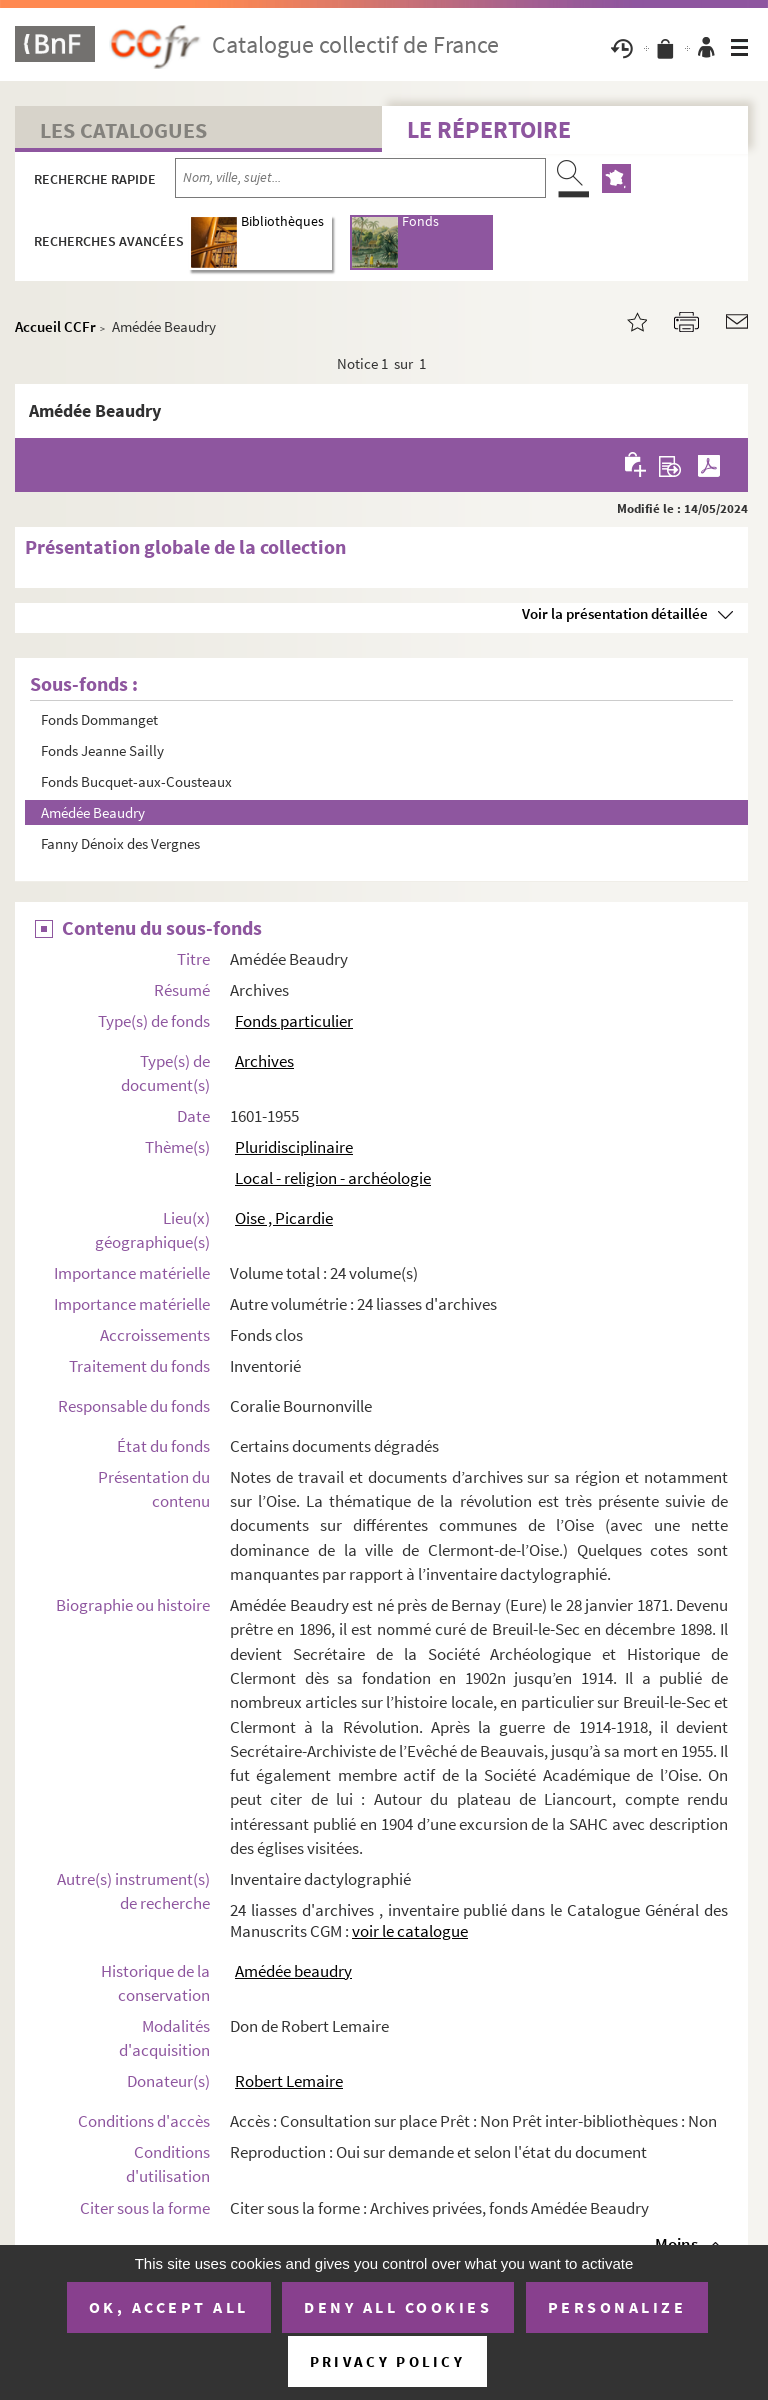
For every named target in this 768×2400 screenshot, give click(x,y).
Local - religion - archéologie (333, 1178)
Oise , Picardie (284, 1218)
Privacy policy (387, 2361)
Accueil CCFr (55, 326)
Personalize (617, 2307)
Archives (264, 1061)
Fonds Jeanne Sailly (102, 750)
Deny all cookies (398, 2307)
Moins (676, 2244)
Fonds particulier (294, 1021)
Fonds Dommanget (99, 719)
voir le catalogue (410, 1931)
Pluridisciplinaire (294, 1147)
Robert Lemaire (289, 2081)
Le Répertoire (489, 129)
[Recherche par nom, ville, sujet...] (360, 178)
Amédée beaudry (293, 1971)
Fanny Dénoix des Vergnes (120, 843)
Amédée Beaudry (93, 812)
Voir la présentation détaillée (615, 613)
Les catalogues (123, 130)
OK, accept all (169, 2307)
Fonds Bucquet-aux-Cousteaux (136, 781)
